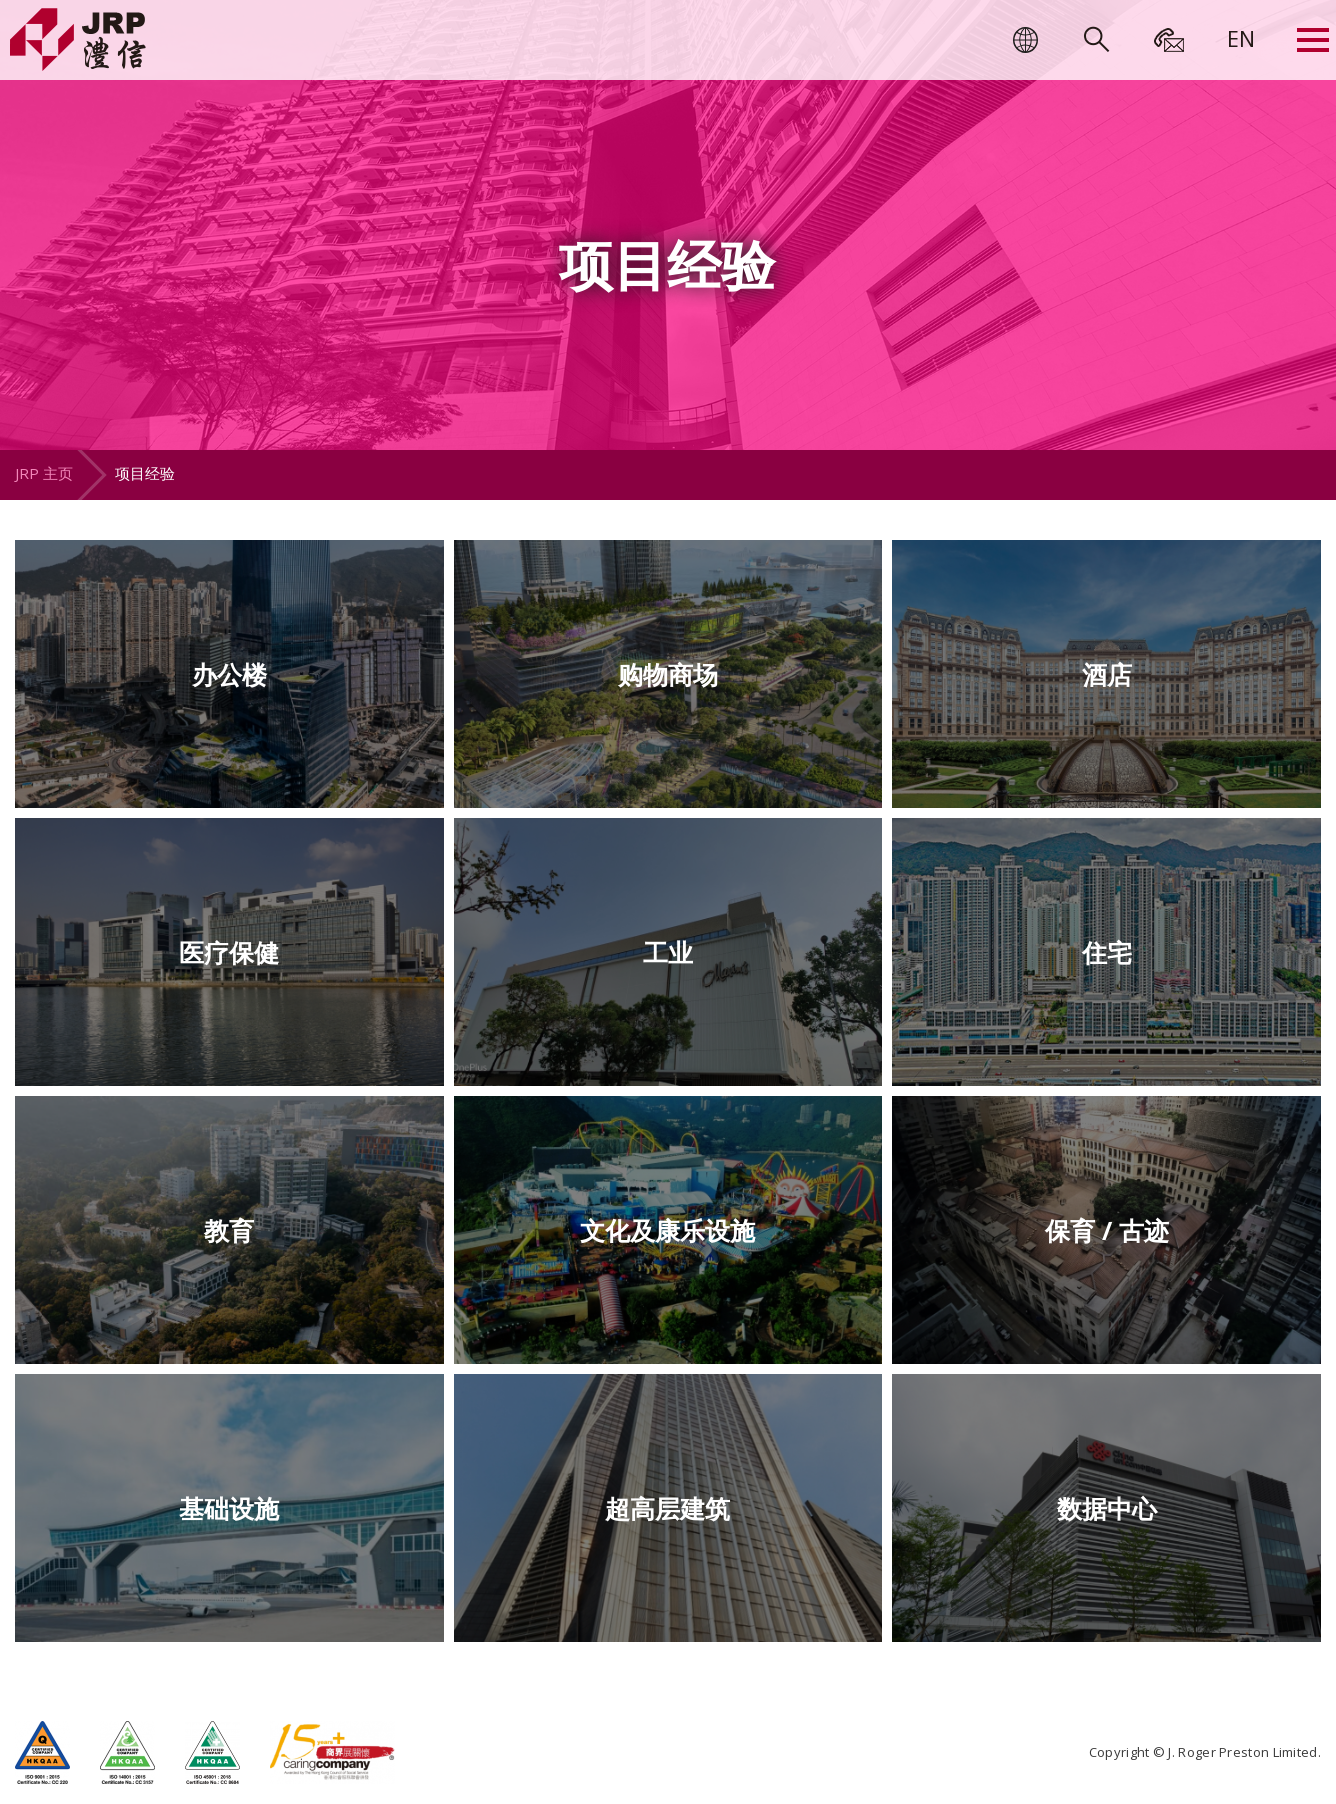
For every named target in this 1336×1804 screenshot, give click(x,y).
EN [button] (1241, 38)
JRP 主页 (44, 473)
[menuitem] (1241, 38)
